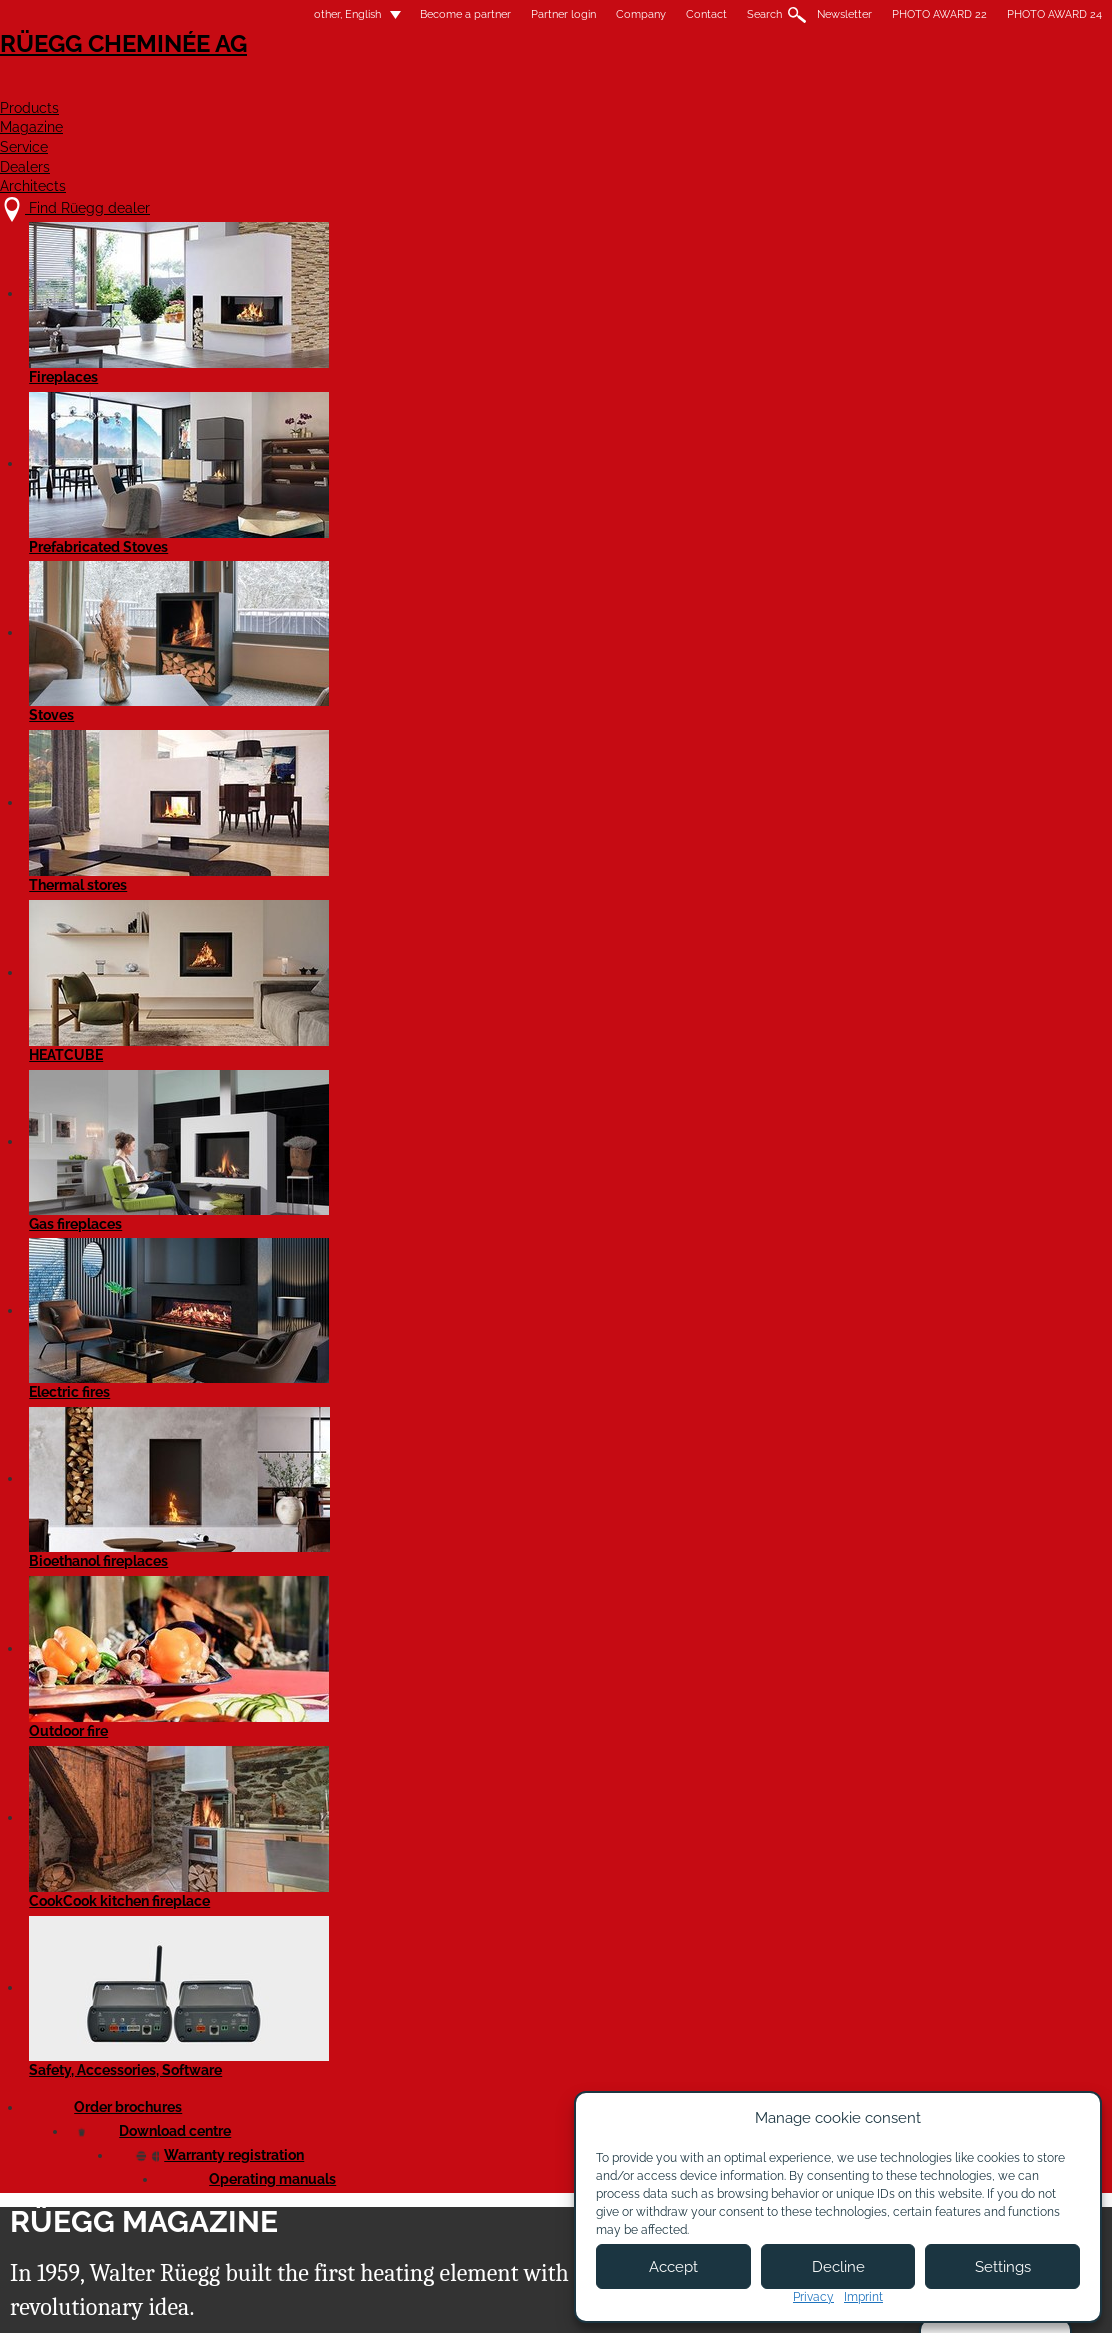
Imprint (863, 2297)
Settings (1003, 2267)
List (110, 481)
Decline (838, 2267)
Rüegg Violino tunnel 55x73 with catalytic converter (426, 873)
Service (739, 86)
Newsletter (758, 14)
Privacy (813, 2297)
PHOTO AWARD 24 (968, 14)
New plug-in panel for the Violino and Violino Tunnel (905, 1223)
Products (496, 86)
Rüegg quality (329, 352)
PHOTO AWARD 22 (853, 14)
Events (235, 352)
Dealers (849, 86)
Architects (975, 86)
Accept (673, 2267)
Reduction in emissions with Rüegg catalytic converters (190, 951)
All (104, 352)
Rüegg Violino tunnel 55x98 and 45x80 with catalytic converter (187, 1295)
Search (678, 14)
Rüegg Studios (865, 352)
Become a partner (379, 14)
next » (637, 404)
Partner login (477, 14)
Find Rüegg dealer (182, 2104)
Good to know (749, 352)
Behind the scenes (872, 553)
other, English (249, 14)
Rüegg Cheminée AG (186, 74)
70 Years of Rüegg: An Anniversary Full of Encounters (164, 592)
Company (555, 14)
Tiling (183, 481)
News (164, 352)
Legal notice (527, 2300)
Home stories (637, 352)
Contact (620, 14)
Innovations (437, 352)
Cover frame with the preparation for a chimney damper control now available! (662, 933)
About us (357, 2125)
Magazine (622, 86)
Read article (131, 863)
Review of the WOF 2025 (414, 553)
